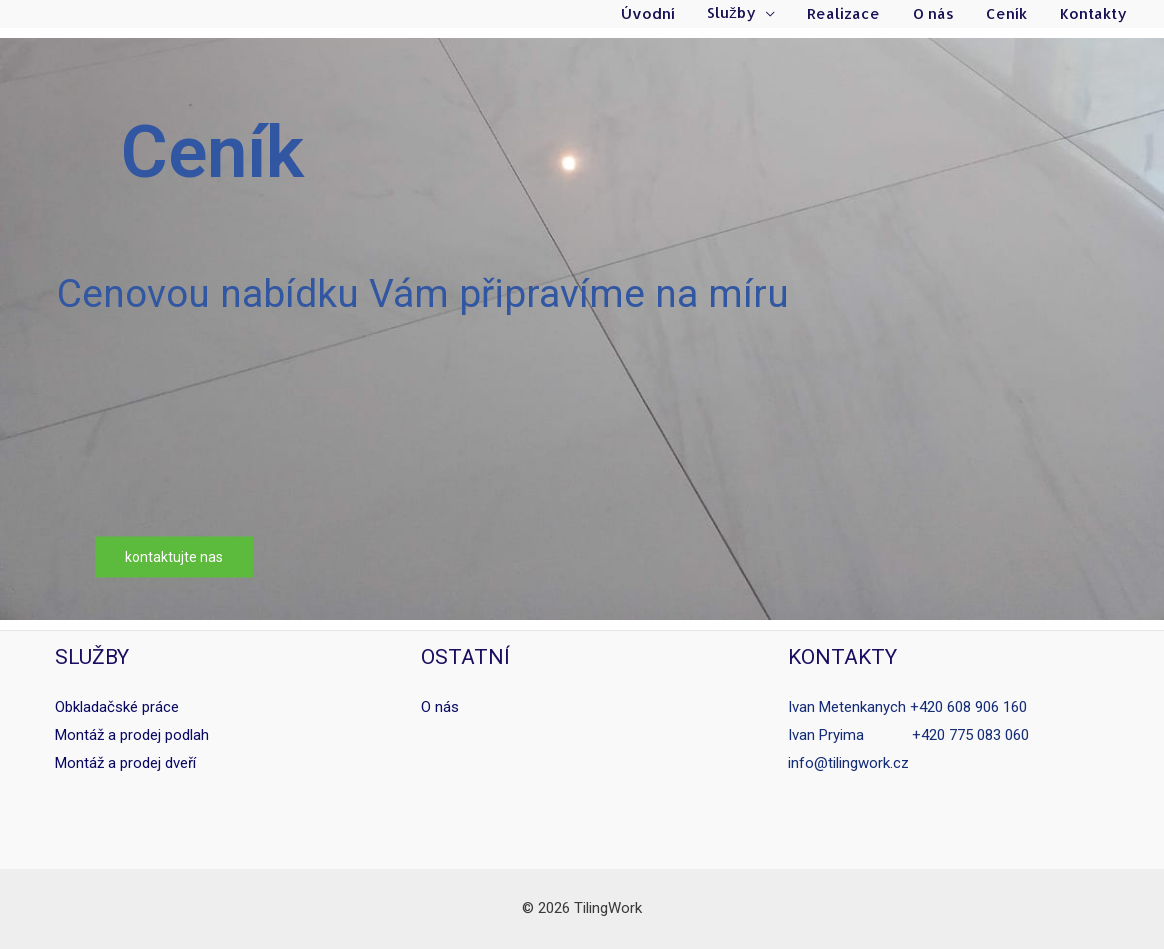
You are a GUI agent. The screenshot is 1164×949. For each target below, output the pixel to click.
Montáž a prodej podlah (132, 735)
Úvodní (662, 14)
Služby (743, 14)
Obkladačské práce (117, 707)
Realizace (852, 14)
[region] (582, 329)
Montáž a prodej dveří (125, 763)
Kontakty (1094, 14)
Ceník (1010, 14)
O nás (939, 14)
